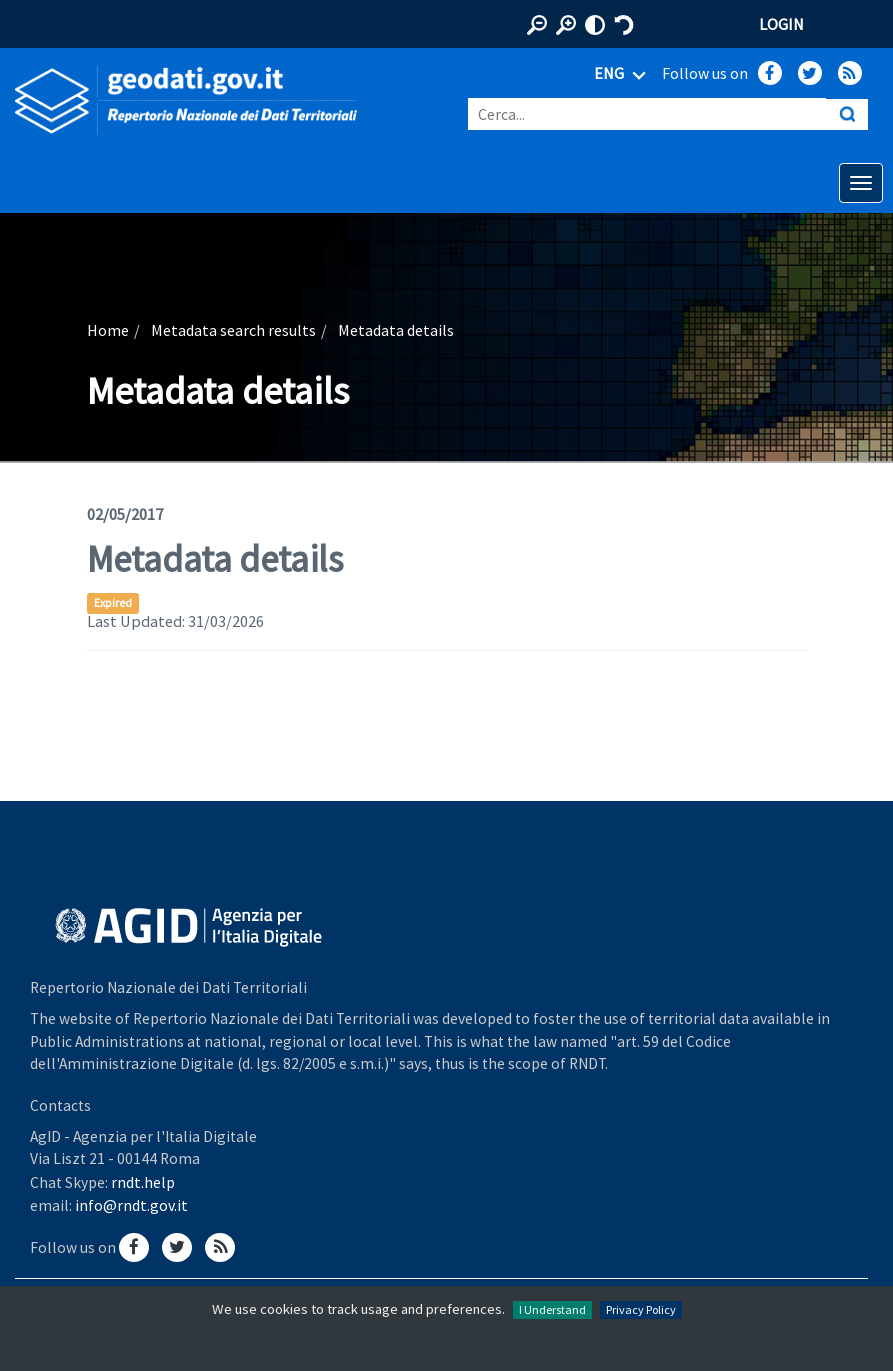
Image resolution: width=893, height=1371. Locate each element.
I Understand (552, 1309)
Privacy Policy (641, 1309)
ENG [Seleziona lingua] (623, 75)
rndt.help (143, 1182)
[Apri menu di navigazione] (861, 183)
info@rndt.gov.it (131, 1205)
